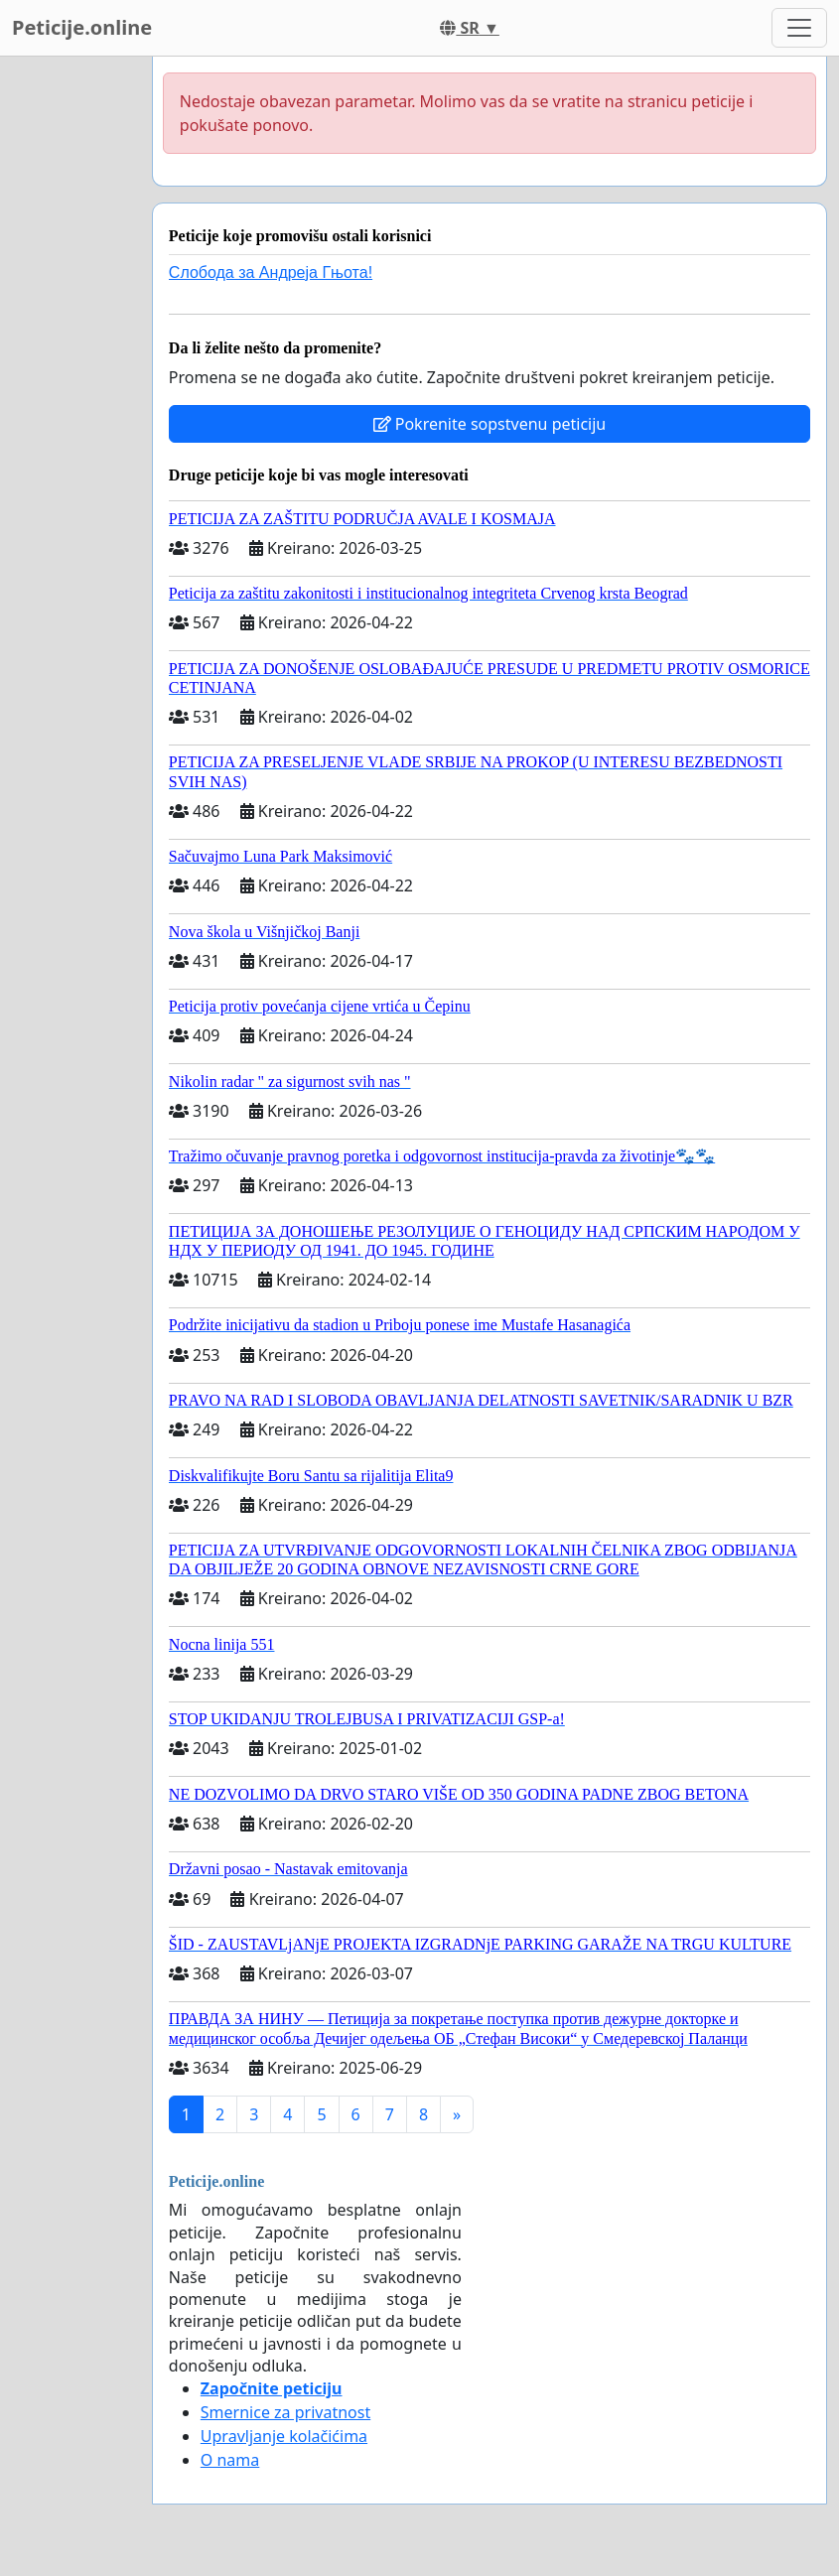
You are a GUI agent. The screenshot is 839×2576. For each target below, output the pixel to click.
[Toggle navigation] (799, 28)
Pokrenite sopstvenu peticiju (490, 424)
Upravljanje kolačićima (284, 2436)
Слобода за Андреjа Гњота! (270, 272)
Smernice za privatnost (285, 2412)
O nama (230, 2460)
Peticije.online (82, 27)
